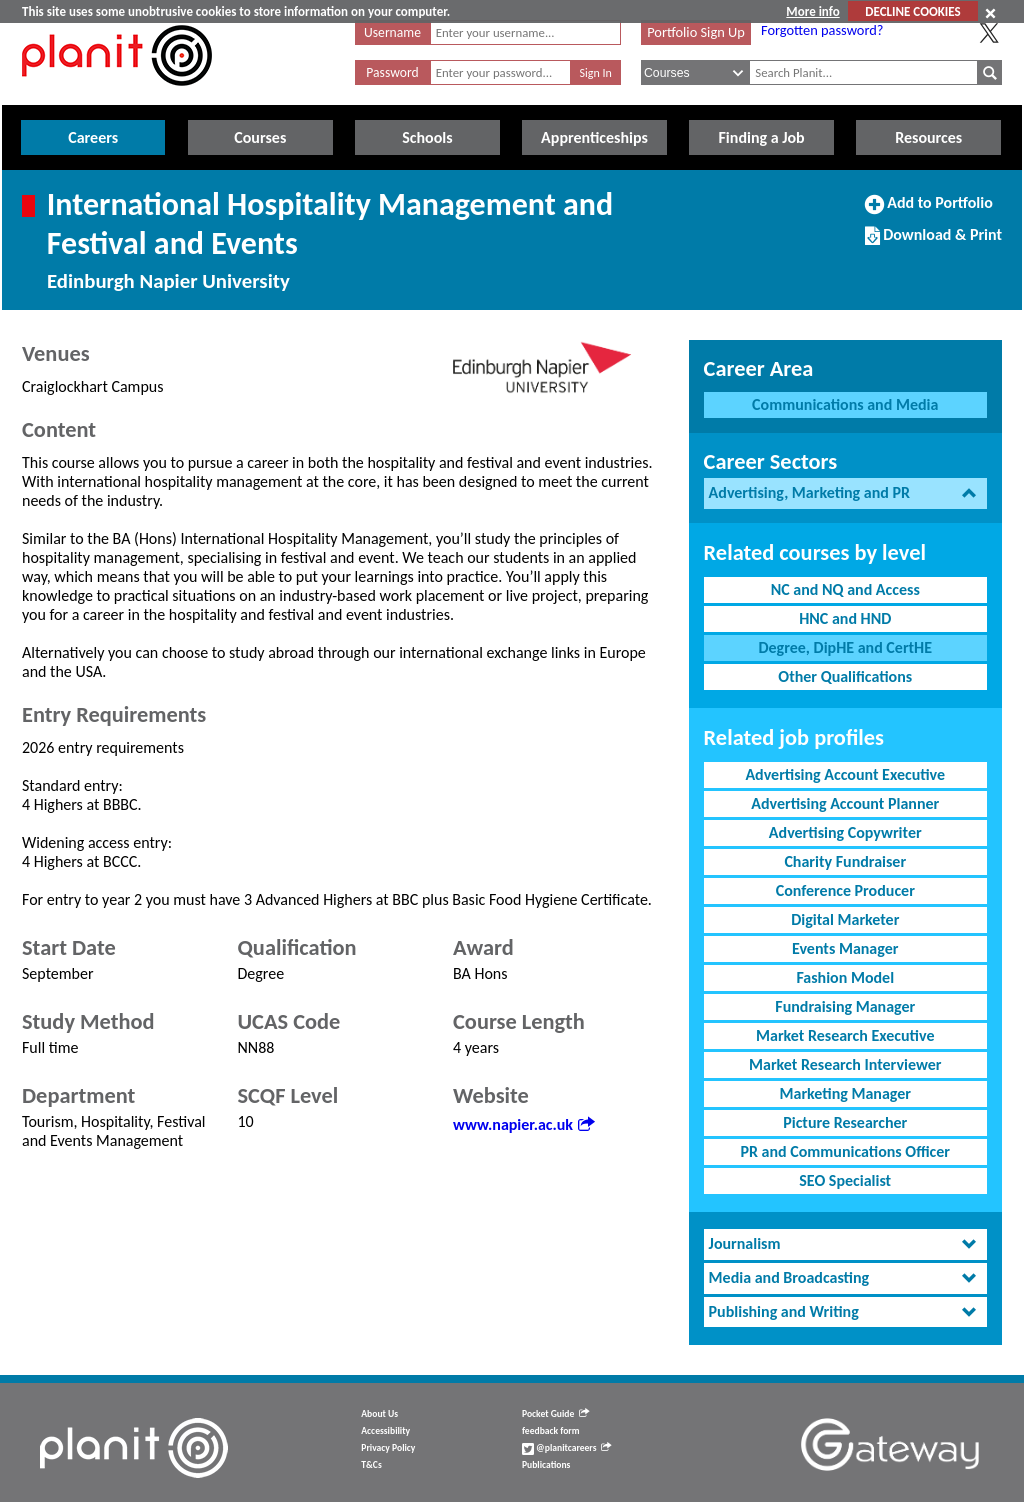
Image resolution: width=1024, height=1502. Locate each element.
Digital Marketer (845, 919)
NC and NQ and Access (845, 589)
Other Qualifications (845, 676)
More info (812, 11)
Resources (928, 137)
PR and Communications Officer (845, 1151)
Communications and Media (845, 404)
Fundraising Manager (845, 1006)
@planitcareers (567, 1448)
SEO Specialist (845, 1180)
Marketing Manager (845, 1093)
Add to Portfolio (929, 211)
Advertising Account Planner (845, 803)
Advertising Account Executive (845, 774)
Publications (546, 1465)
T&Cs (371, 1465)
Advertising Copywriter (845, 832)
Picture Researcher (845, 1122)
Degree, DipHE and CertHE (845, 647)
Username (392, 32)
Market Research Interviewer (845, 1064)
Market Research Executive (845, 1035)
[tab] (845, 493)
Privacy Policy (388, 1448)
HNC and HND (845, 618)
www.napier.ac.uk (523, 1124)
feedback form (551, 1431)
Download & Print (933, 243)
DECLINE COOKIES (912, 11)
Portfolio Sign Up (696, 32)
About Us (379, 1414)
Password (392, 72)
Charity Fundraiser (845, 861)
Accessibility (385, 1431)
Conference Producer (845, 890)
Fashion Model (845, 977)
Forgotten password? (822, 30)
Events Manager (845, 948)
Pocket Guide (555, 1414)
